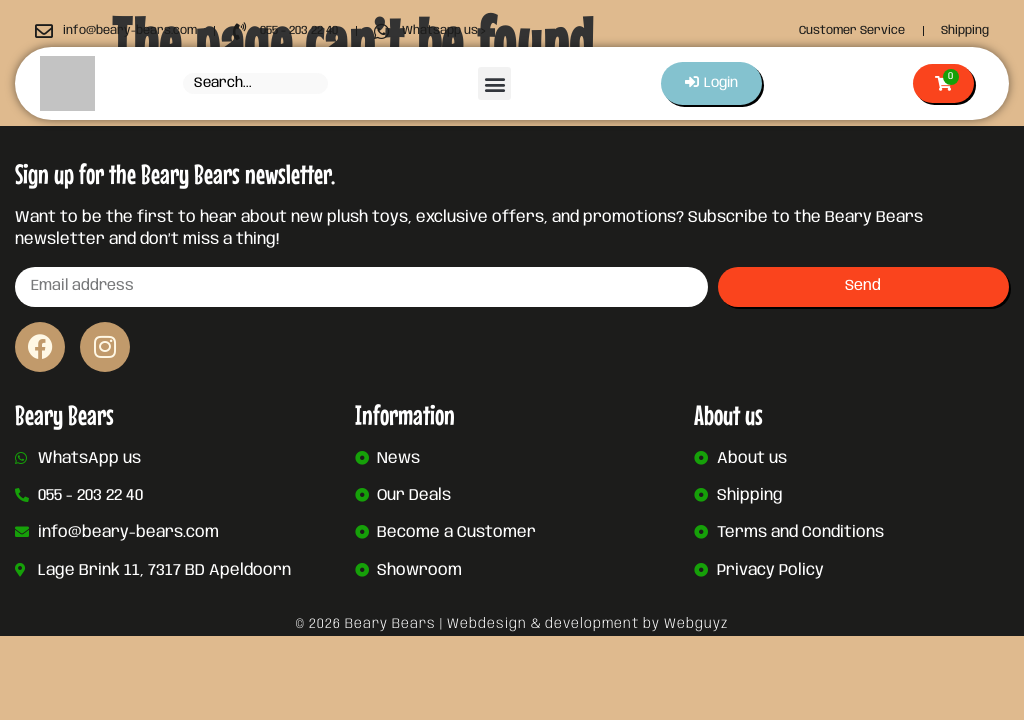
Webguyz (696, 624)
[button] (493, 83)
